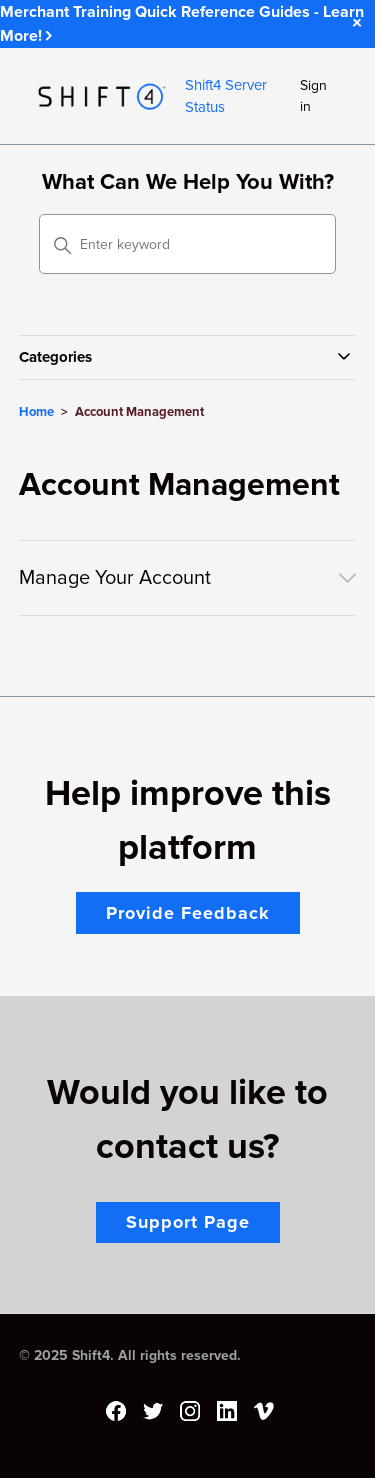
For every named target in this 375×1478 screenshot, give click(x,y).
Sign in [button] (313, 96)
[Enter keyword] (188, 244)
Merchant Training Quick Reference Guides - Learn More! (182, 24)
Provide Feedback (188, 913)
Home (36, 412)
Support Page (188, 1222)
